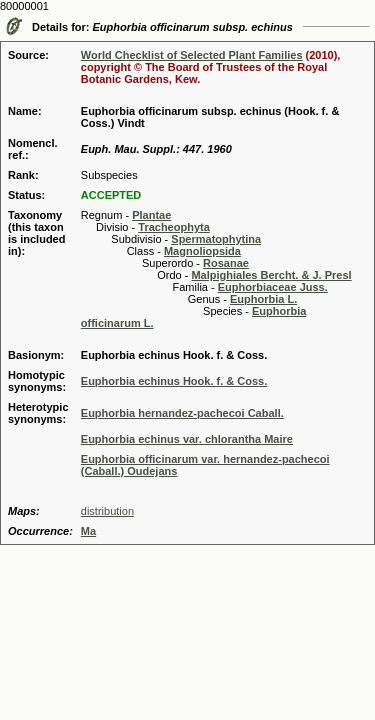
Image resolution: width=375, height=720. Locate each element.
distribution (107, 511)
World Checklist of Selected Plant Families (192, 55)
